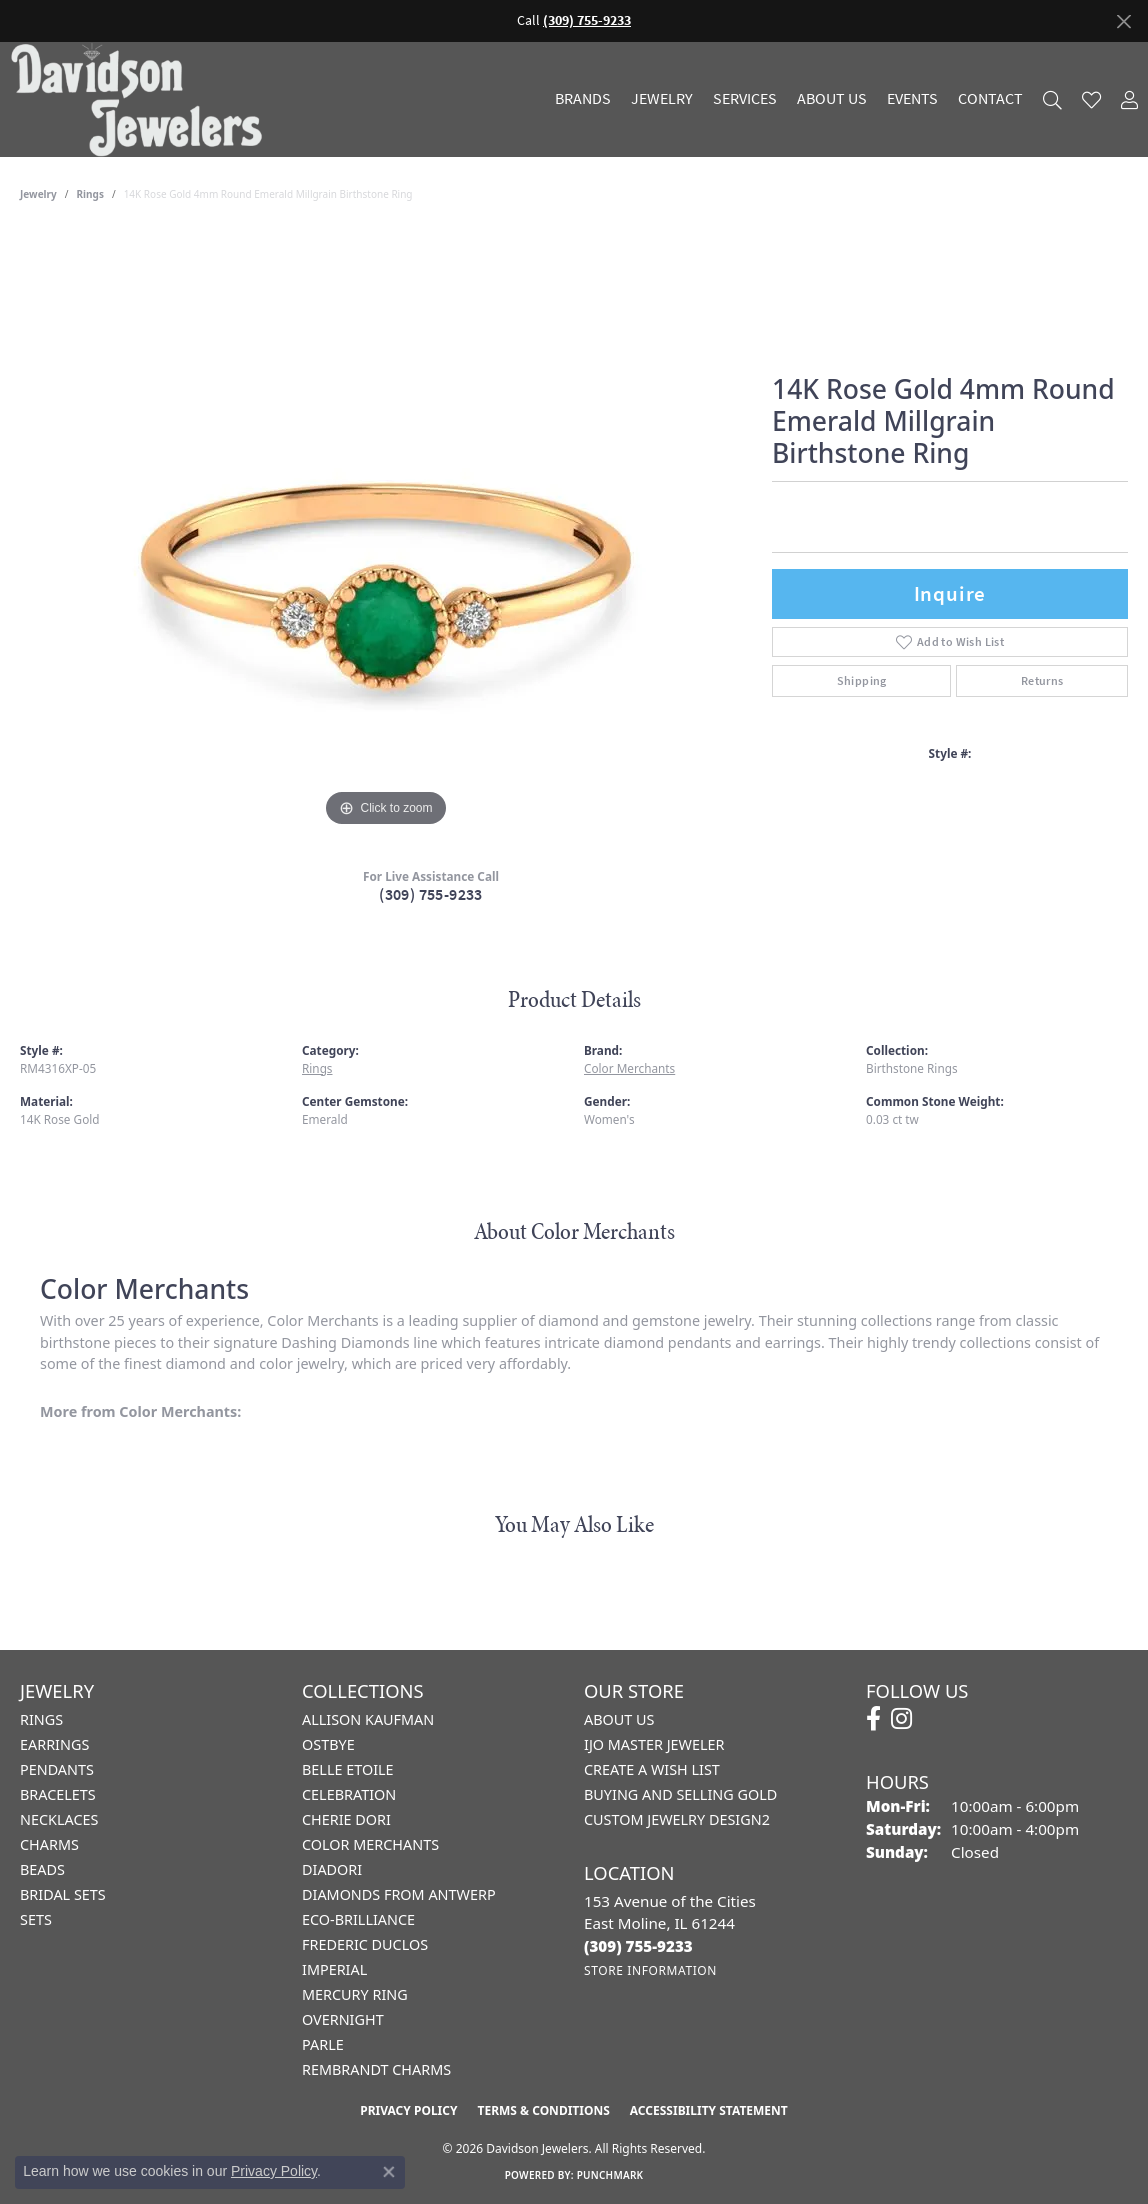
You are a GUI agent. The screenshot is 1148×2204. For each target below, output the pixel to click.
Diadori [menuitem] (332, 1869)
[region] (386, 532)
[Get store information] (650, 1970)
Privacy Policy (408, 2110)
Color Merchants (629, 1068)
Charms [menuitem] (49, 1844)
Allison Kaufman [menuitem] (368, 1719)
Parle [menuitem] (323, 2044)
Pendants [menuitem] (57, 1769)
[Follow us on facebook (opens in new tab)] (873, 1719)
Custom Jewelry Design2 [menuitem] (677, 1819)
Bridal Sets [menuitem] (63, 1894)
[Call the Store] (638, 1946)
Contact (990, 99)
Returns (1042, 681)
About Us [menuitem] (619, 1719)
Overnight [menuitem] (343, 2019)
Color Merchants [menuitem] (370, 1844)
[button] (1052, 99)
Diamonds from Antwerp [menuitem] (399, 1894)
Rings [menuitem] (41, 1719)
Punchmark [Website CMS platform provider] (610, 2175)
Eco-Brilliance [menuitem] (358, 1919)
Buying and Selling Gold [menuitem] (680, 1794)
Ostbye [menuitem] (328, 1744)
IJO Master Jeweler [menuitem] (654, 1744)
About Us (832, 99)
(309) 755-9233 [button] (587, 20)
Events (912, 99)
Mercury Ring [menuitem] (355, 1994)
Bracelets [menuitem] (58, 1794)
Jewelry (662, 99)
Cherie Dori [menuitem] (346, 1819)
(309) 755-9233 (431, 894)
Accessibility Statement (709, 2110)
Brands (583, 99)
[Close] (1123, 21)
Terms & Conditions (543, 2110)
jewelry (38, 194)
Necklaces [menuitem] (59, 1819)
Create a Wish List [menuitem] (652, 1769)
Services (745, 99)
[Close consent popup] (389, 2172)
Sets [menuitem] (36, 1919)
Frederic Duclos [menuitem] (365, 1944)
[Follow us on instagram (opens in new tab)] (901, 1719)
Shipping (862, 681)
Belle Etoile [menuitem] (348, 1769)
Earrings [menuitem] (54, 1744)
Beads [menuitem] (42, 1869)
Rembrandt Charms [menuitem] (376, 2069)
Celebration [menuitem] (349, 1794)
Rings (90, 194)
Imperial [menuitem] (334, 1969)
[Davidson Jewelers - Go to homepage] (141, 99)
